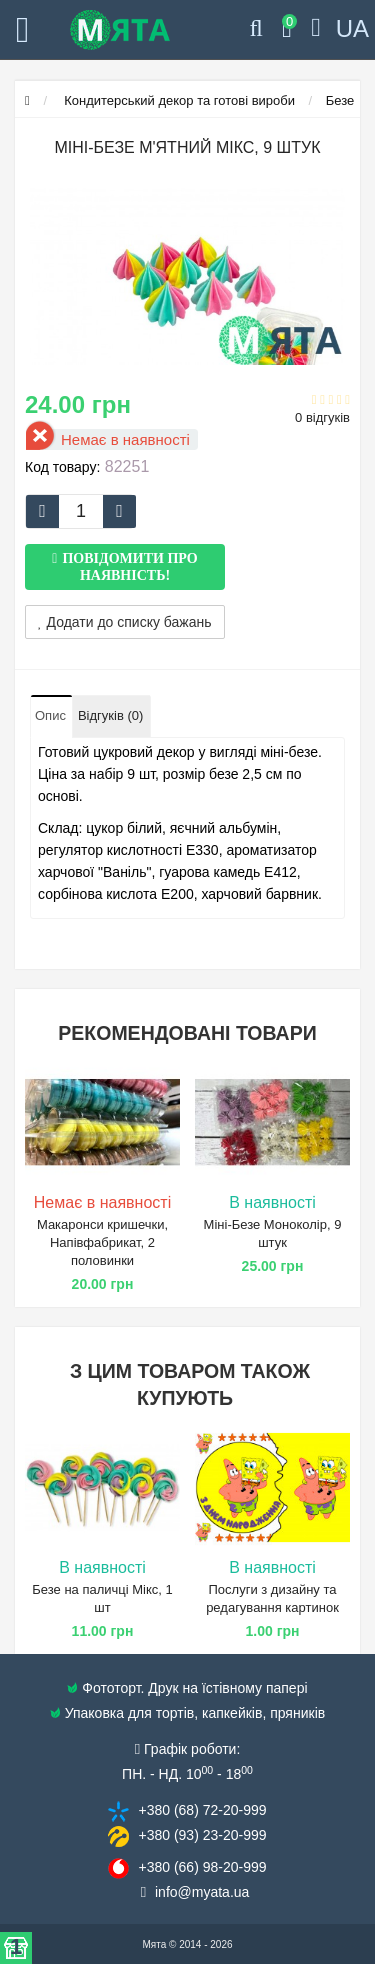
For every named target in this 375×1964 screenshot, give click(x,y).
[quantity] (81, 511)
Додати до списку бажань (125, 622)
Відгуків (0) (110, 715)
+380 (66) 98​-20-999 (202, 1867)
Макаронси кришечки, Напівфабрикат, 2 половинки (102, 1242)
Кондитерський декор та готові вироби (178, 100)
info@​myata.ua (202, 1892)
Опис (50, 715)
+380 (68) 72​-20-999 (202, 1810)
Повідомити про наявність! (129, 567)
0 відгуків (322, 417)
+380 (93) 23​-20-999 (202, 1835)
